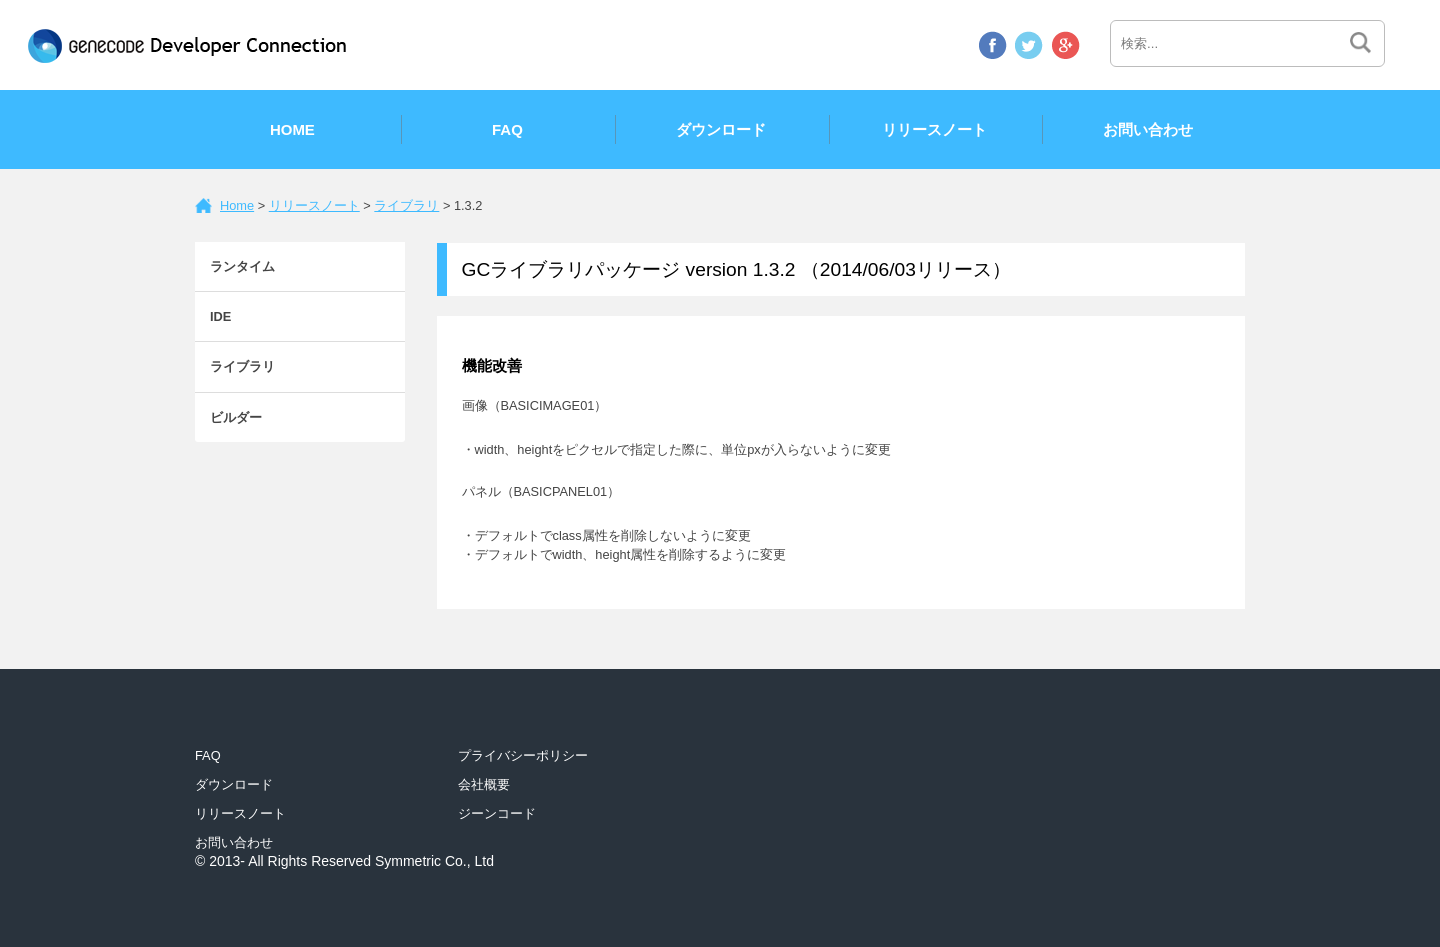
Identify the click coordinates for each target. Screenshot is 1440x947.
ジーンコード (497, 813)
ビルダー (236, 417)
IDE (220, 316)
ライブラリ (406, 205)
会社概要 (484, 784)
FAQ (507, 129)
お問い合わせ (1148, 129)
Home (292, 129)
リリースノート (934, 129)
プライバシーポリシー (523, 755)
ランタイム (242, 266)
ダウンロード (721, 129)
